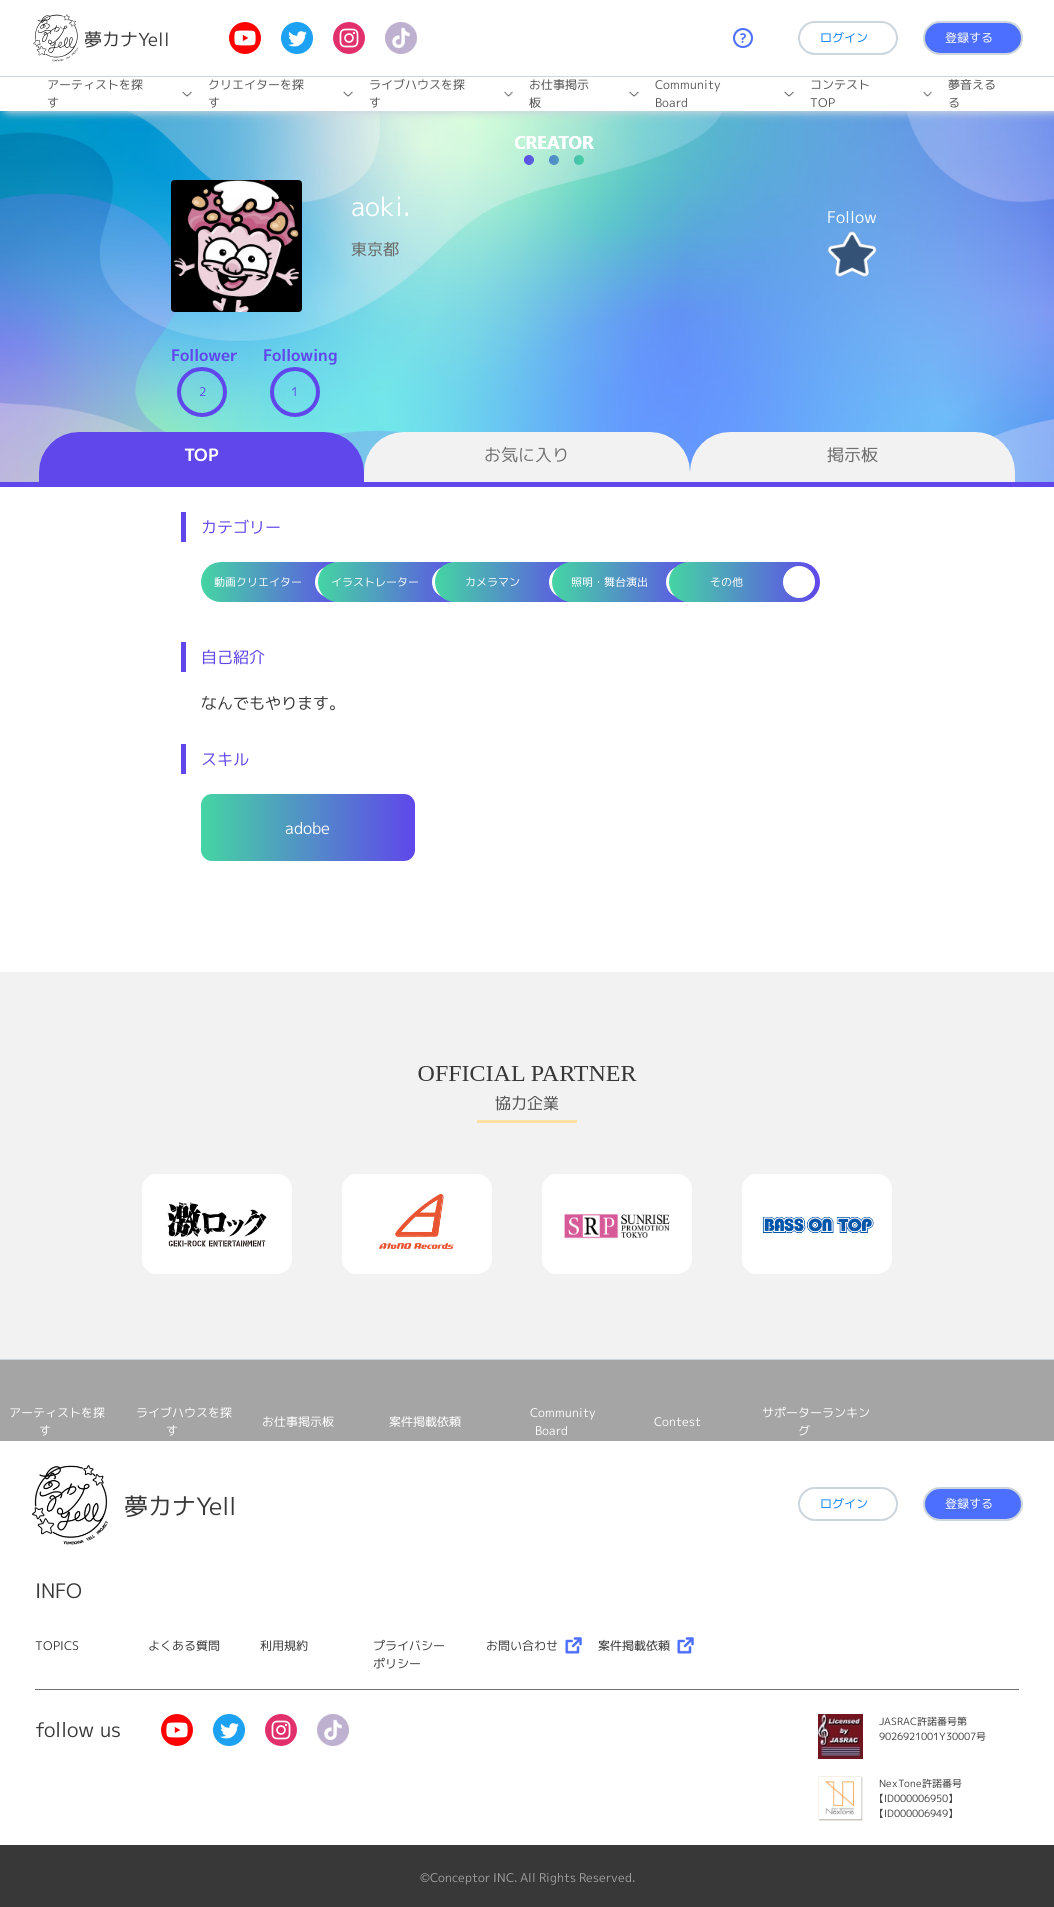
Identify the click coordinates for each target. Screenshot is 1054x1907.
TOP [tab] (201, 454)
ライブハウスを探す (417, 93)
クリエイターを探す (256, 93)
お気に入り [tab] (526, 454)
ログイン (844, 37)
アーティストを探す (95, 93)
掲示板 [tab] (852, 454)
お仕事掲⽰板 (559, 93)
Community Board (688, 93)
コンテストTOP (840, 93)
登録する (969, 37)
